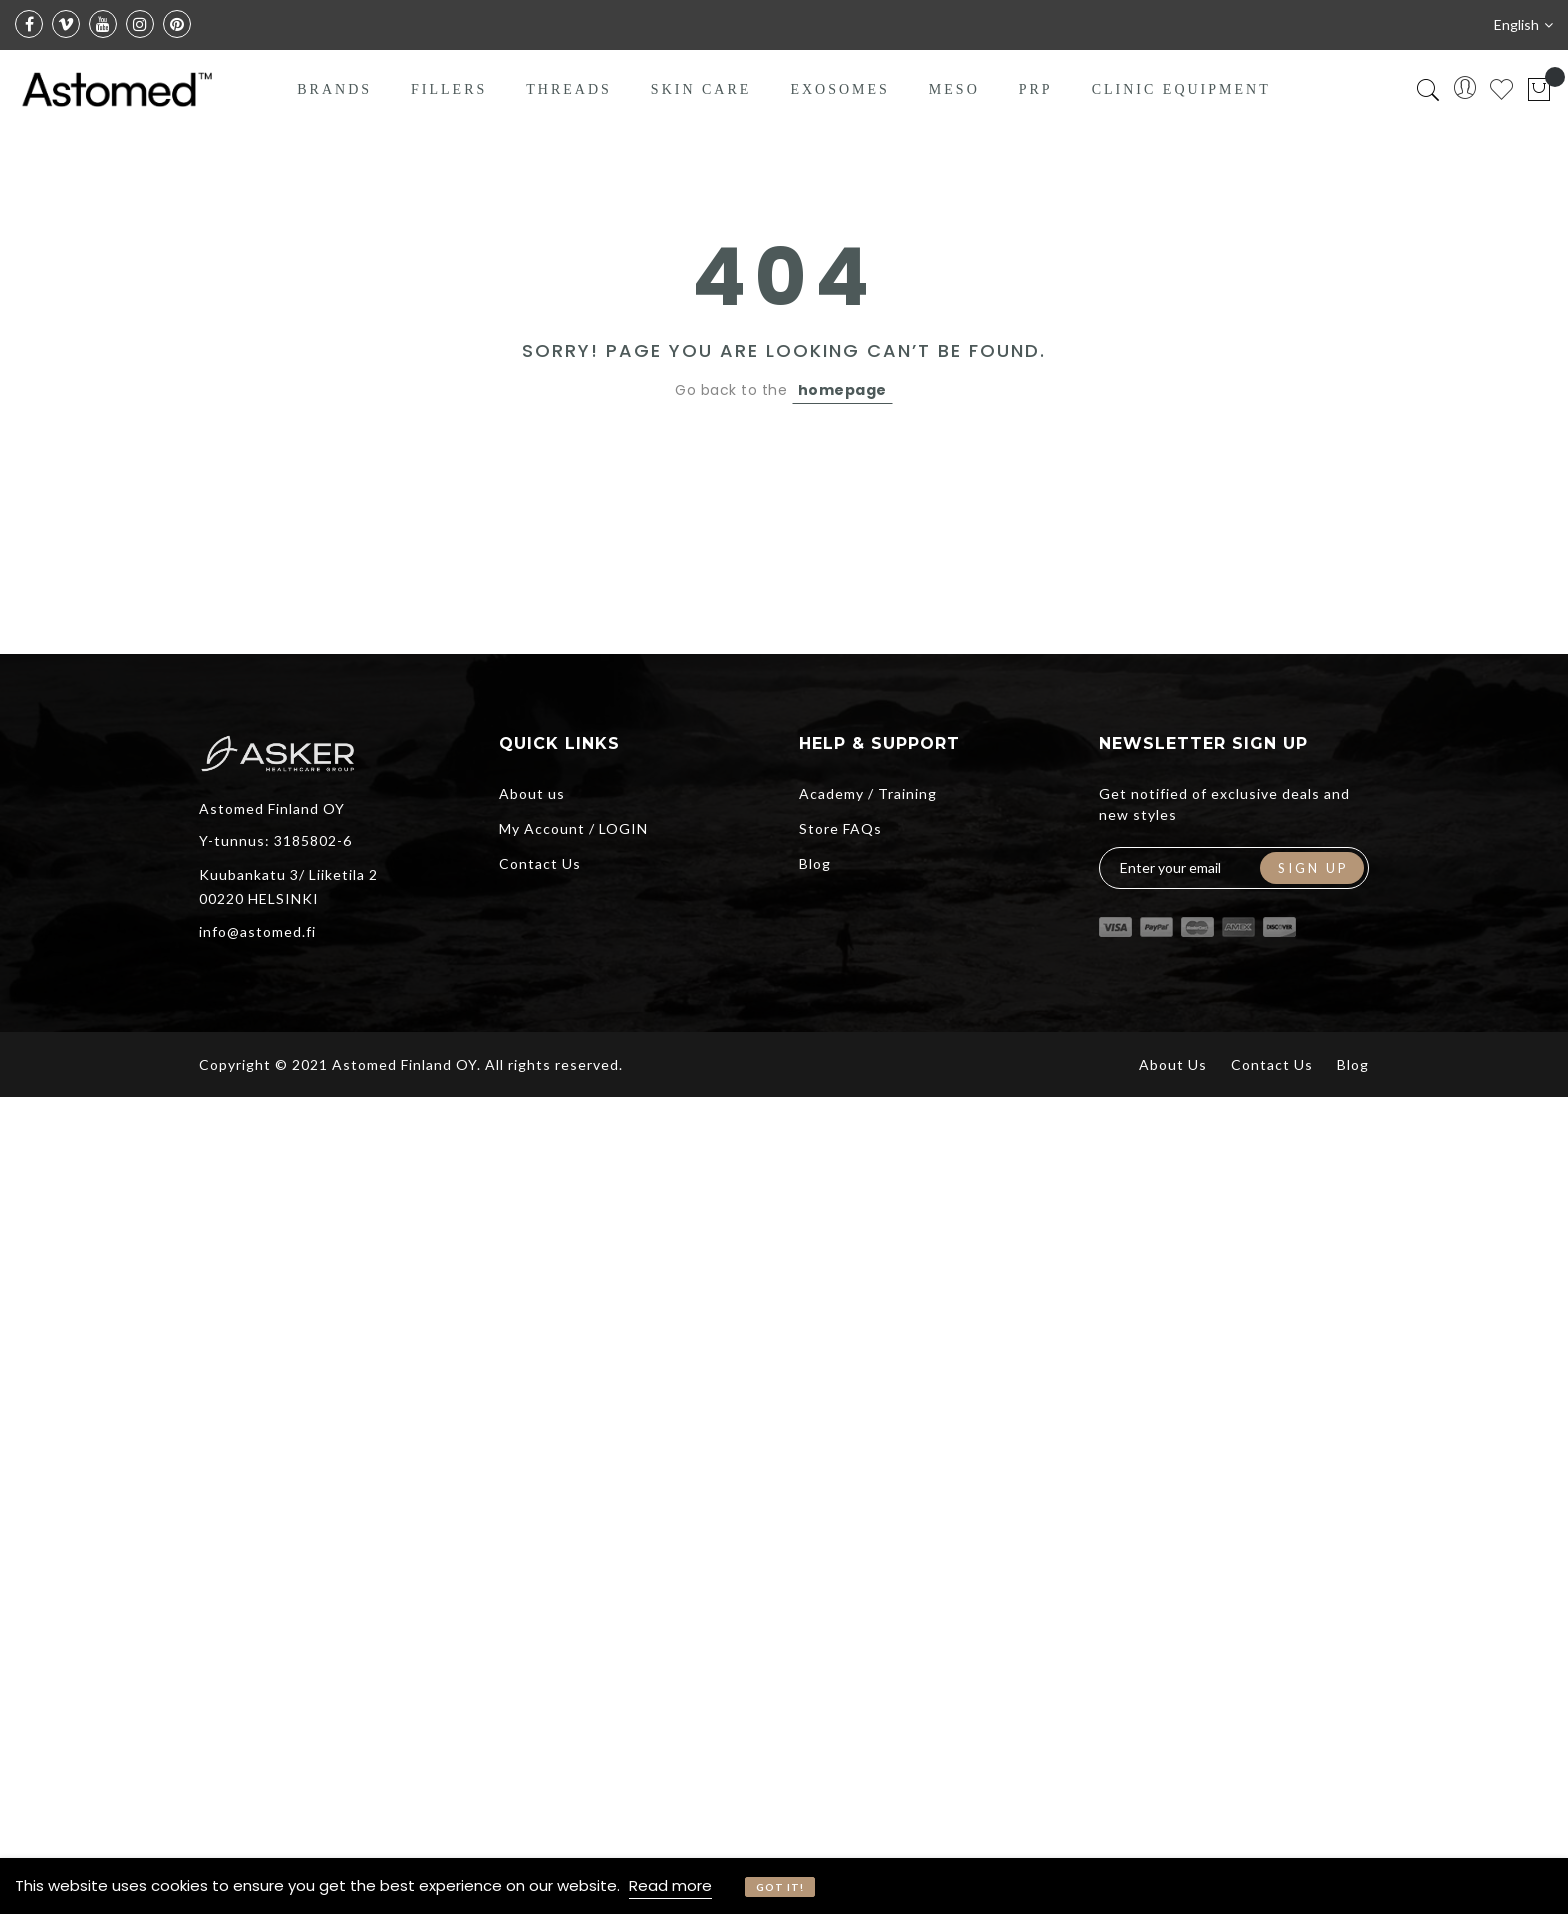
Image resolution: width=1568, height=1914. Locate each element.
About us (532, 793)
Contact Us (540, 863)
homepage (842, 390)
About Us (1173, 1064)
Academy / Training (868, 793)
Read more (670, 1885)
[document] (784, 1886)
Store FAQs (840, 828)
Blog (815, 863)
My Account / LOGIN (573, 828)
